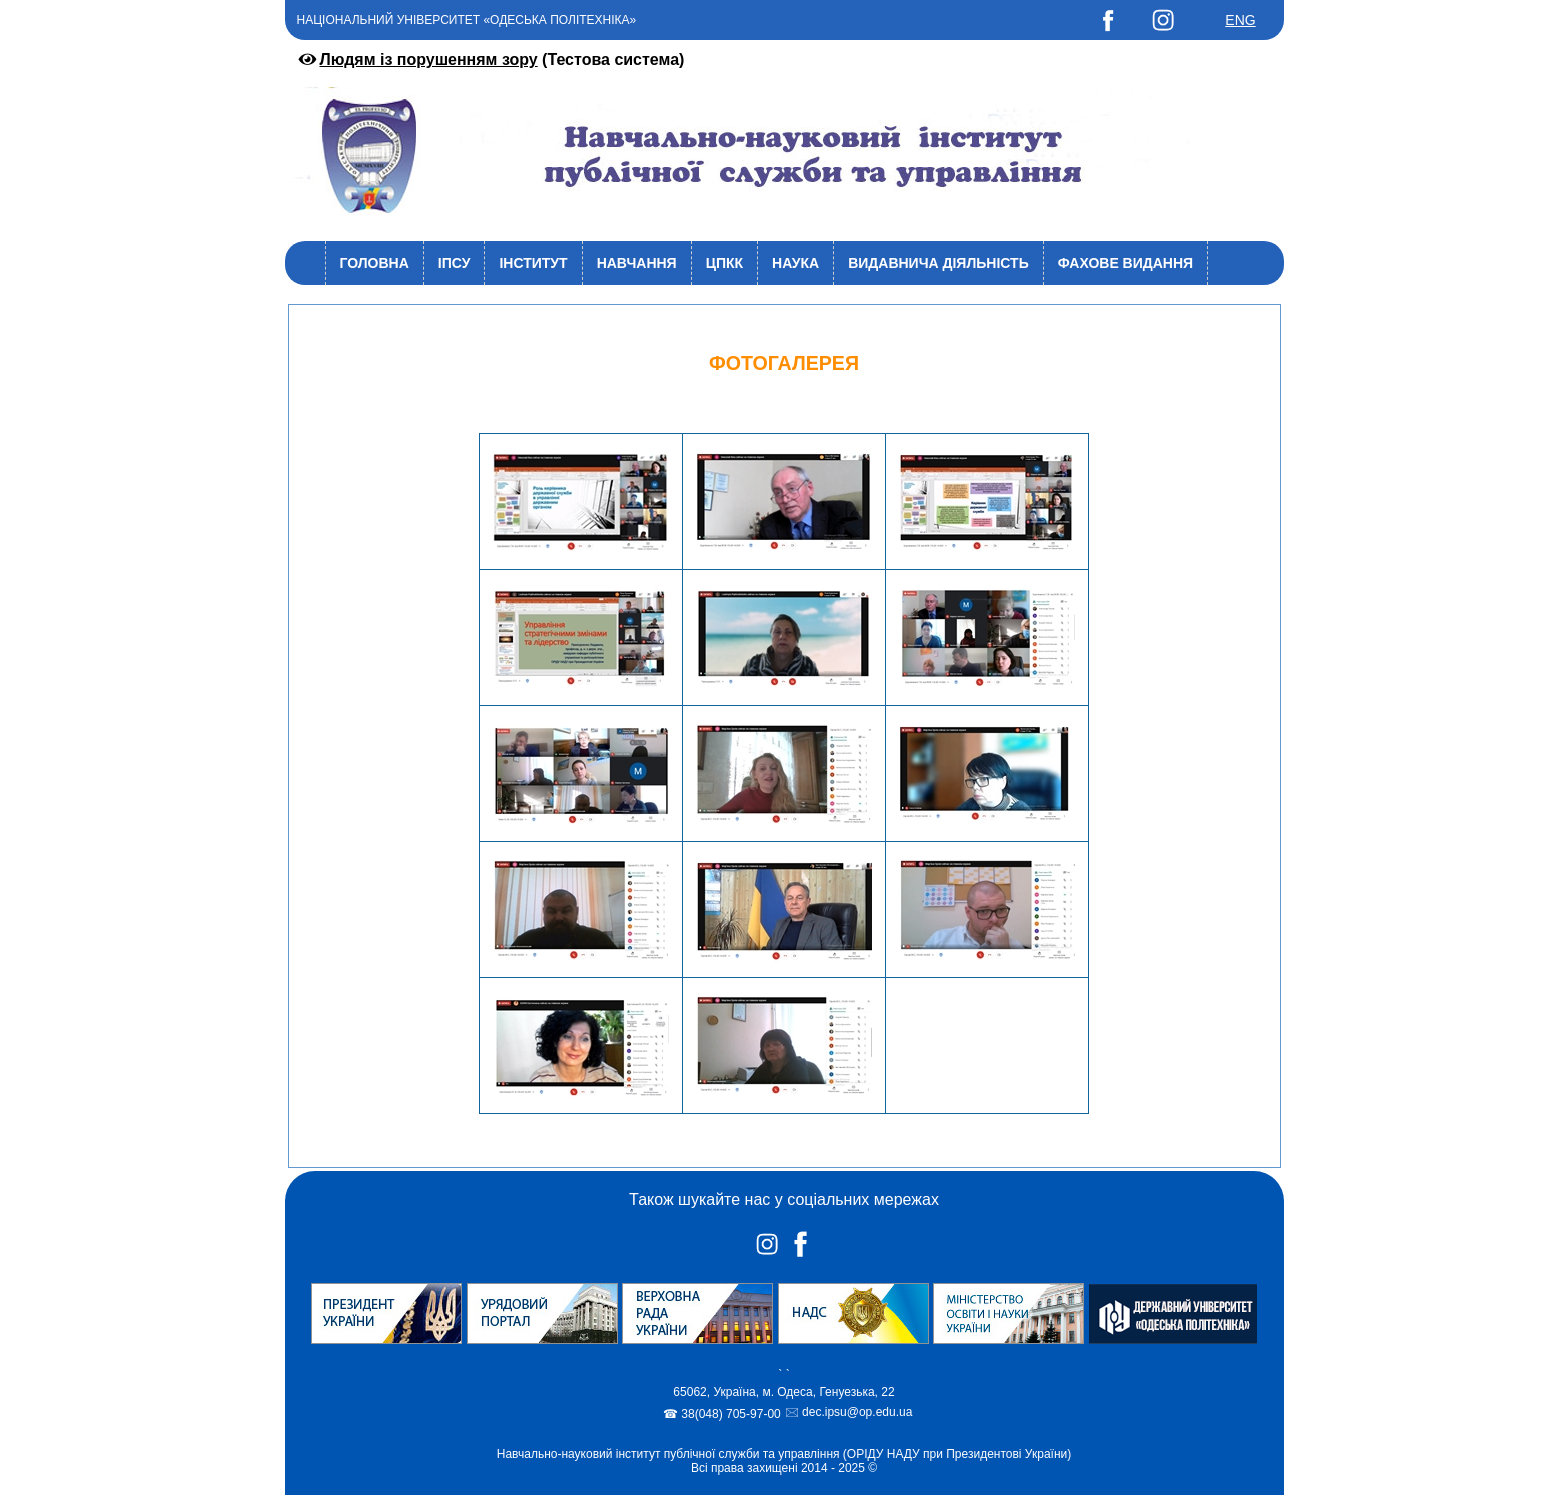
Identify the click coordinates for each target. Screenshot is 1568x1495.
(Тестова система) (490, 59)
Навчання (637, 263)
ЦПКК (724, 263)
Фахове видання (1125, 263)
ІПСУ (454, 263)
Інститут (533, 263)
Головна (374, 263)
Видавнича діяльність (938, 263)
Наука (795, 263)
